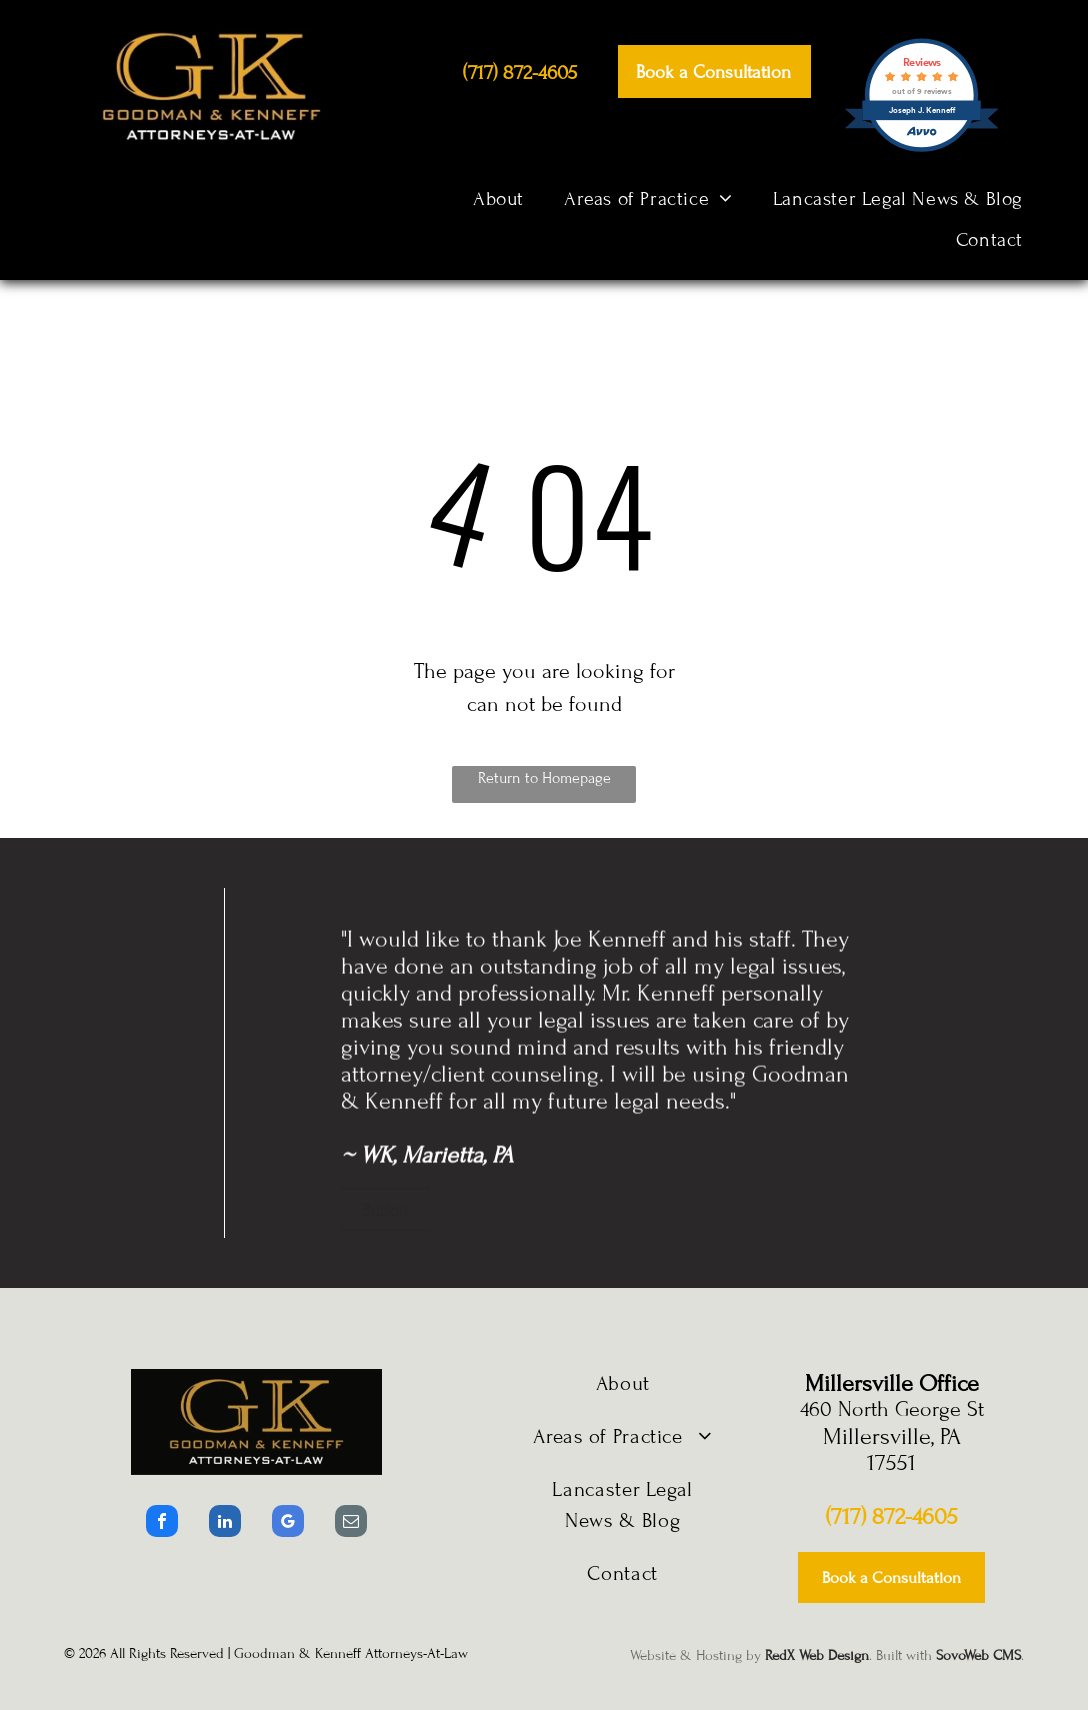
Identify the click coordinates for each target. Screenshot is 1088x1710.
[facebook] (162, 1523)
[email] (351, 1523)
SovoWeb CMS (978, 1655)
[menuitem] (498, 198)
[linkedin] (225, 1523)
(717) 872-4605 (892, 1516)
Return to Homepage (544, 778)
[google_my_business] (288, 1523)
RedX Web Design (817, 1655)
